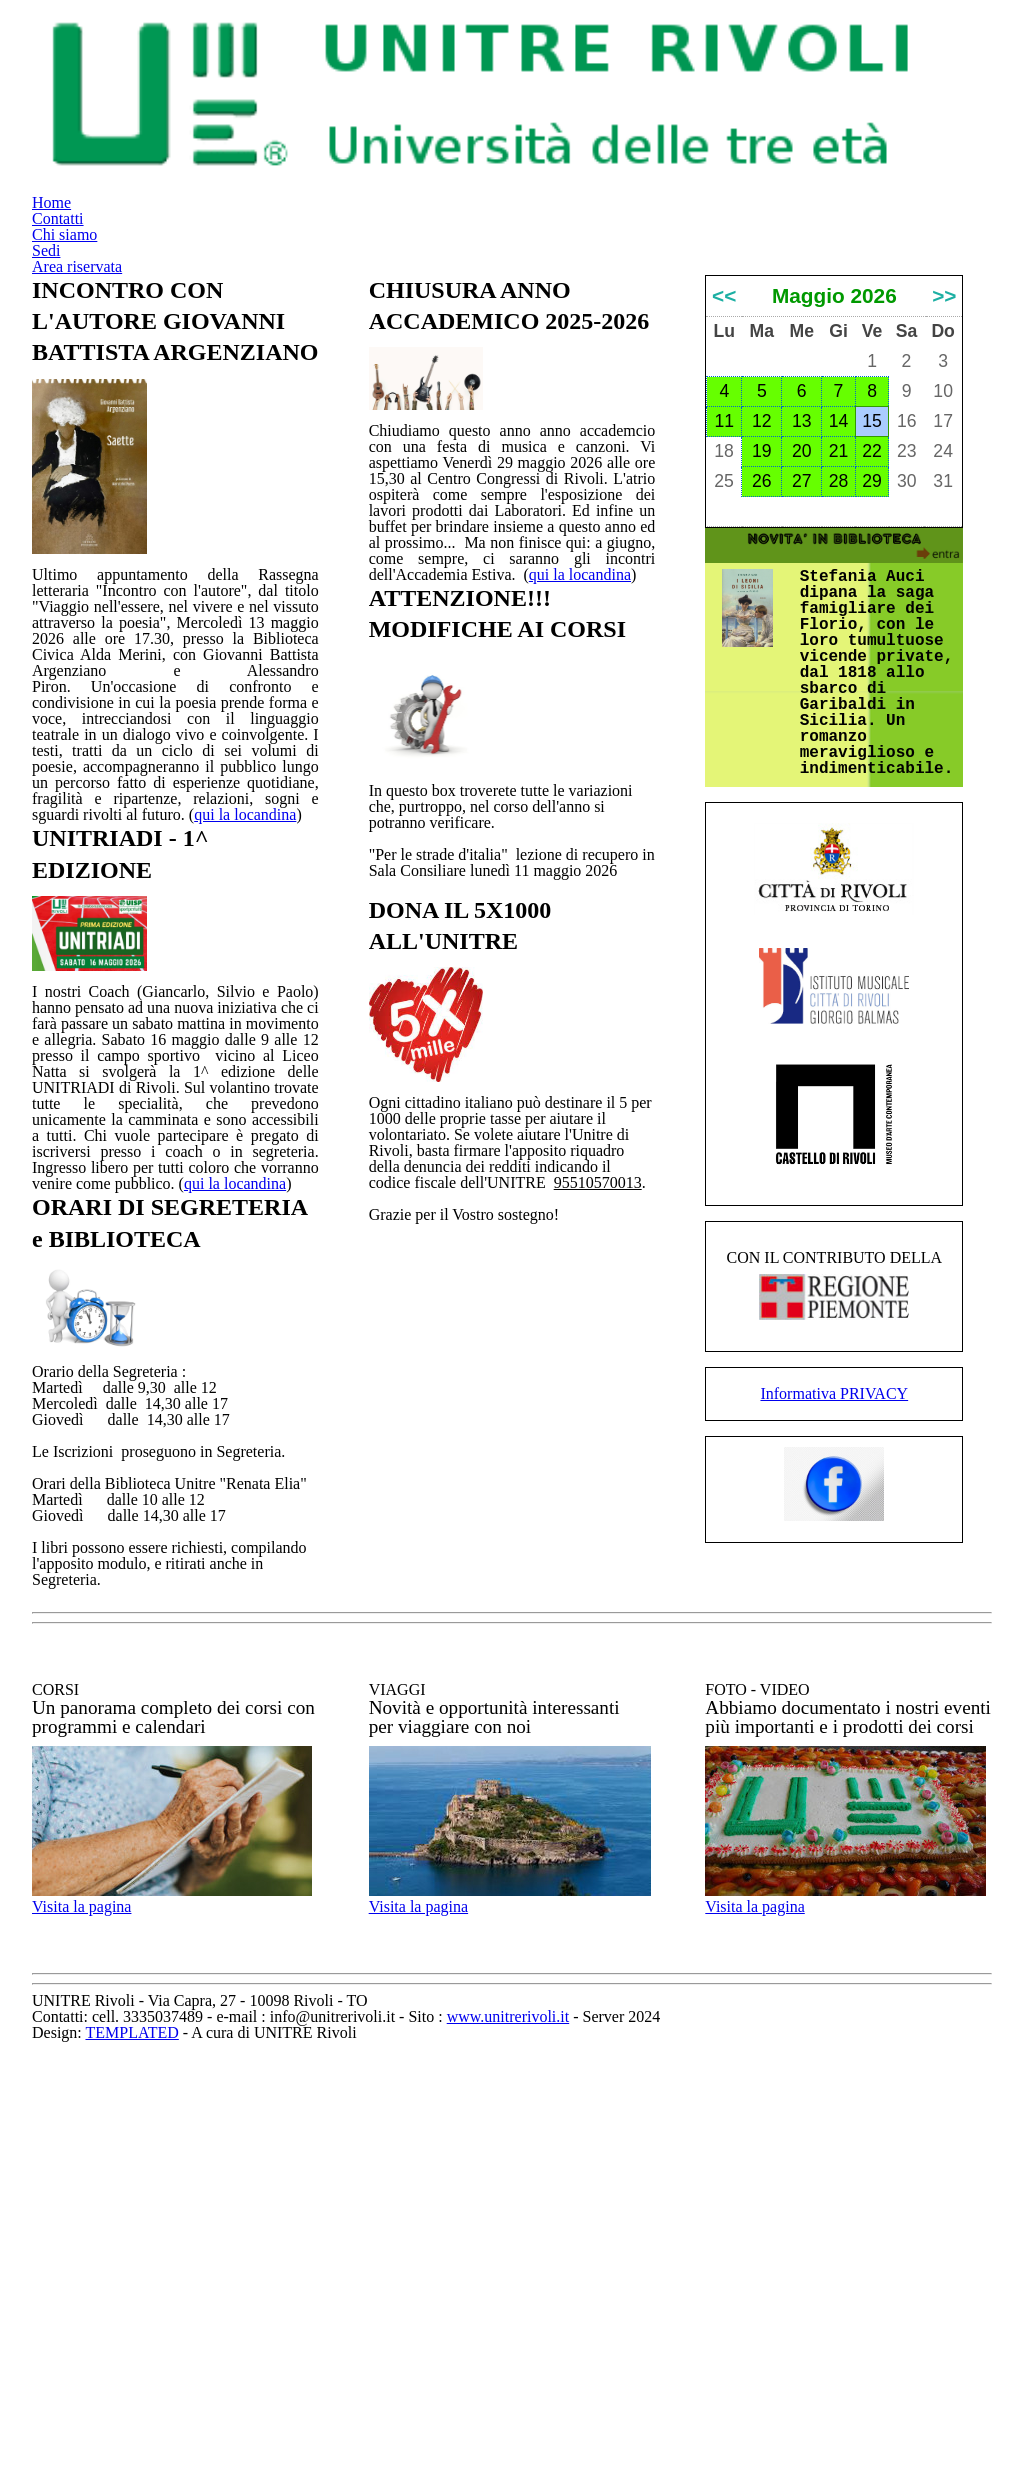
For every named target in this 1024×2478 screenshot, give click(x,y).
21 (838, 660)
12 (762, 630)
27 (802, 690)
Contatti (554, 55)
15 (872, 630)
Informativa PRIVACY (834, 1716)
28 (838, 690)
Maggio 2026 (834, 489)
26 (762, 690)
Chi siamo (678, 55)
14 (838, 630)
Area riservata (911, 55)
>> (944, 489)
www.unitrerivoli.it (676, 2430)
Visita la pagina (112, 2287)
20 (802, 660)
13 (802, 630)
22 (872, 660)
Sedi (782, 55)
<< (724, 489)
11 (724, 630)
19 (762, 660)
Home (447, 55)
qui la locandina (228, 928)
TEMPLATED (457, 2452)
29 (872, 690)
